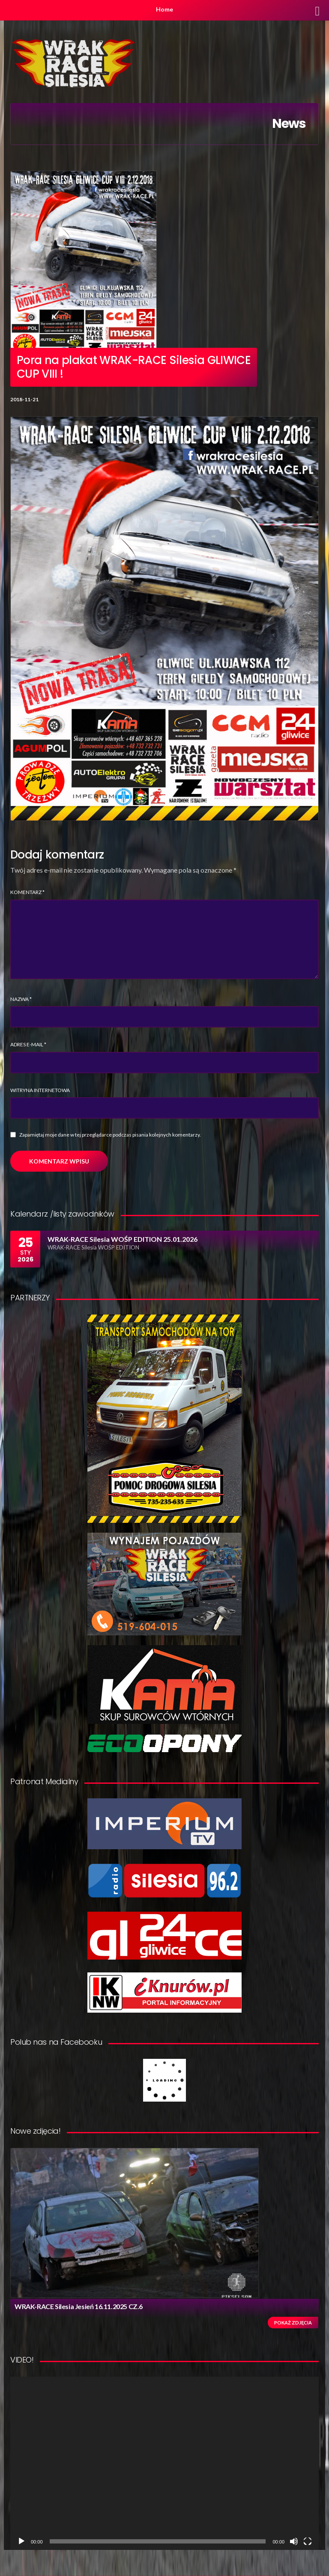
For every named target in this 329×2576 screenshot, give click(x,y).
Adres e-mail (28, 1044)
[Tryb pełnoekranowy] (307, 2541)
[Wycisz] (294, 2541)
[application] (164, 2463)
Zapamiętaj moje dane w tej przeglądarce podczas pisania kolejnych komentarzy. (110, 1134)
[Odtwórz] (21, 2541)
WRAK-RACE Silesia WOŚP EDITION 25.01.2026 (122, 1239)
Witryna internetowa (40, 1090)
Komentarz (27, 892)
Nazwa (21, 999)
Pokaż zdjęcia (293, 2322)
